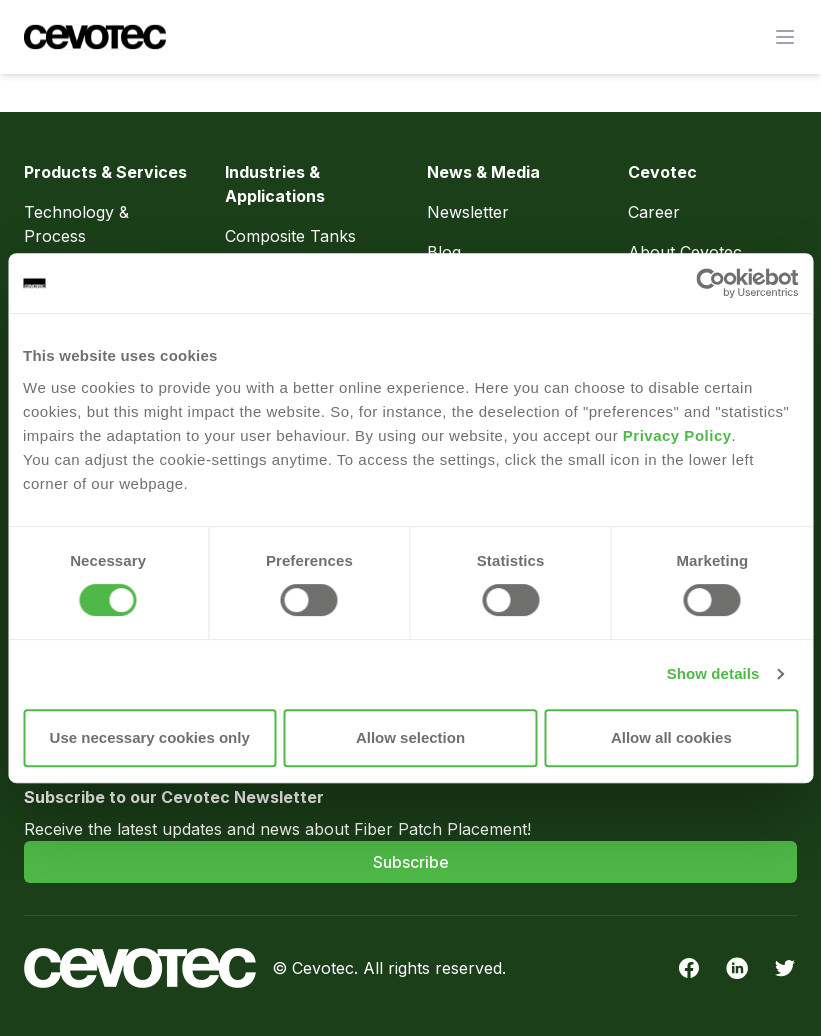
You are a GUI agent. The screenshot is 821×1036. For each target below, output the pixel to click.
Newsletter (468, 212)
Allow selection (410, 737)
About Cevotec (685, 252)
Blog (444, 252)
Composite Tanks (290, 236)
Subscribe (411, 862)
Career (654, 212)
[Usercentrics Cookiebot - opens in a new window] (710, 283)
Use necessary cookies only (150, 737)
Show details (713, 673)
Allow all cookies (671, 737)
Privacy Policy (677, 435)
